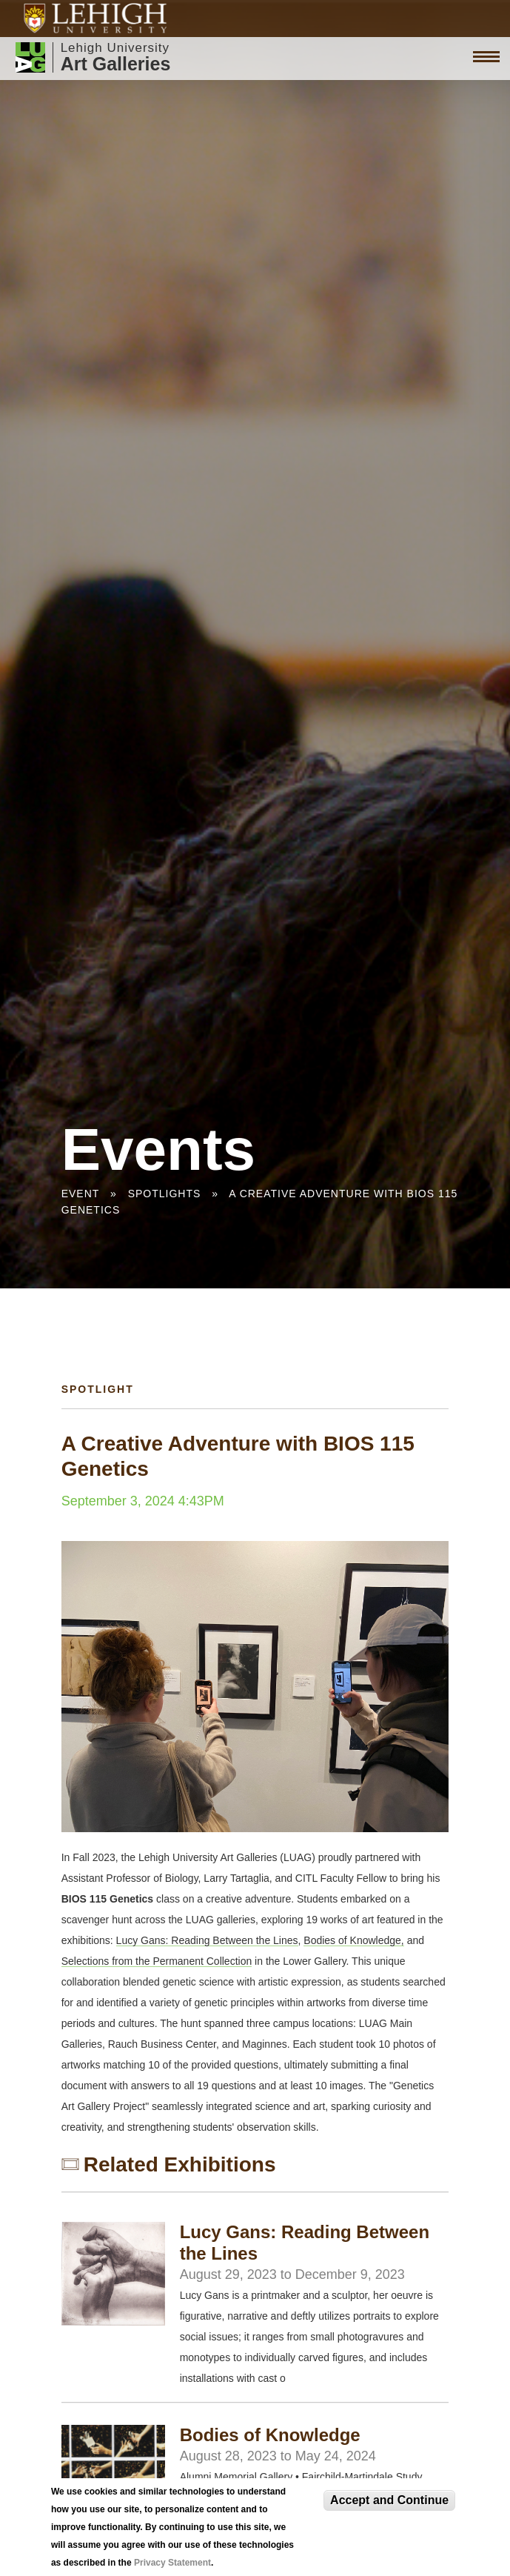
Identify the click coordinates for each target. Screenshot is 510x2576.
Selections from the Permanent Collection (156, 1961)
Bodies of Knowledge (270, 2435)
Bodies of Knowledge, (353, 1940)
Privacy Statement (172, 2562)
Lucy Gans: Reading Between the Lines (207, 1940)
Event (80, 1193)
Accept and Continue (389, 2500)
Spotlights (164, 1193)
